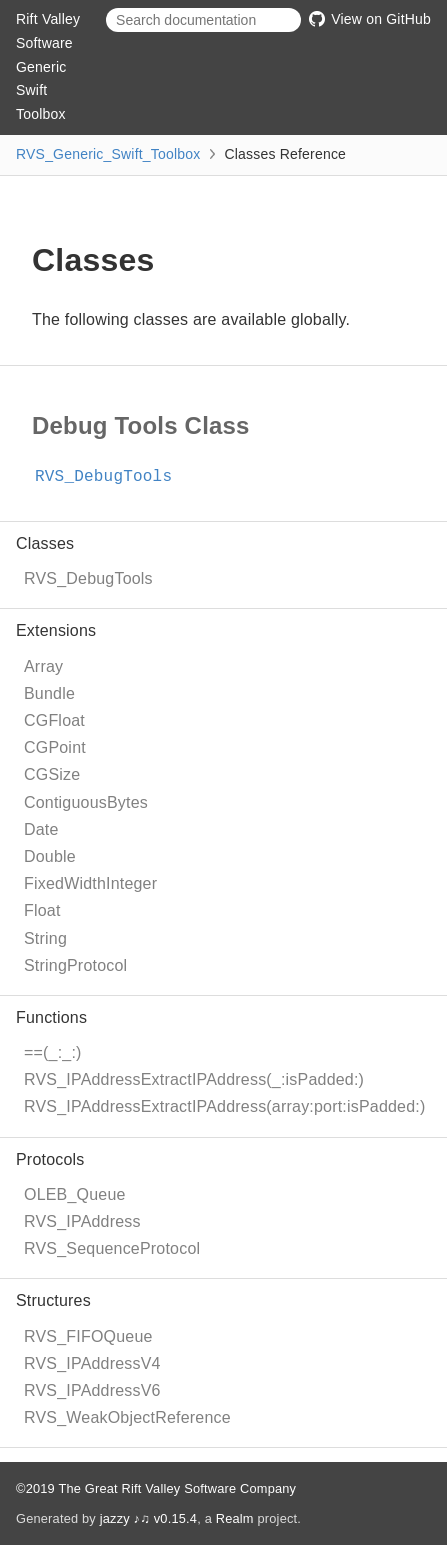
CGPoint (55, 747)
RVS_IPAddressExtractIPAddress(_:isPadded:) (194, 1079)
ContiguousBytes (86, 802)
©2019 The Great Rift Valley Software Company (156, 1488)
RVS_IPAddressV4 (92, 1363)
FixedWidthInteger (90, 883)
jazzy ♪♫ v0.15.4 (148, 1518)
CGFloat (54, 720)
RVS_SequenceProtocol (112, 1248)
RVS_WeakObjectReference (127, 1417)
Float (42, 910)
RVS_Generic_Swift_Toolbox (108, 154)
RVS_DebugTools (88, 578)
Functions (51, 1017)
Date (41, 829)
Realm (235, 1518)
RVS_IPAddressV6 (92, 1390)
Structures (53, 1300)
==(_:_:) (53, 1052)
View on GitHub (370, 19)
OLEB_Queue (75, 1194)
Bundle (49, 693)
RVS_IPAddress (82, 1221)
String (45, 938)
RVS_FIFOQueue (88, 1336)
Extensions (56, 630)
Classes (45, 543)
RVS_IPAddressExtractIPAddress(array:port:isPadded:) (224, 1106)
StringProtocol (75, 965)
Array (43, 666)
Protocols (50, 1159)
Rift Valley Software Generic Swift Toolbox (48, 66)
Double (50, 856)
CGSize (52, 774)
